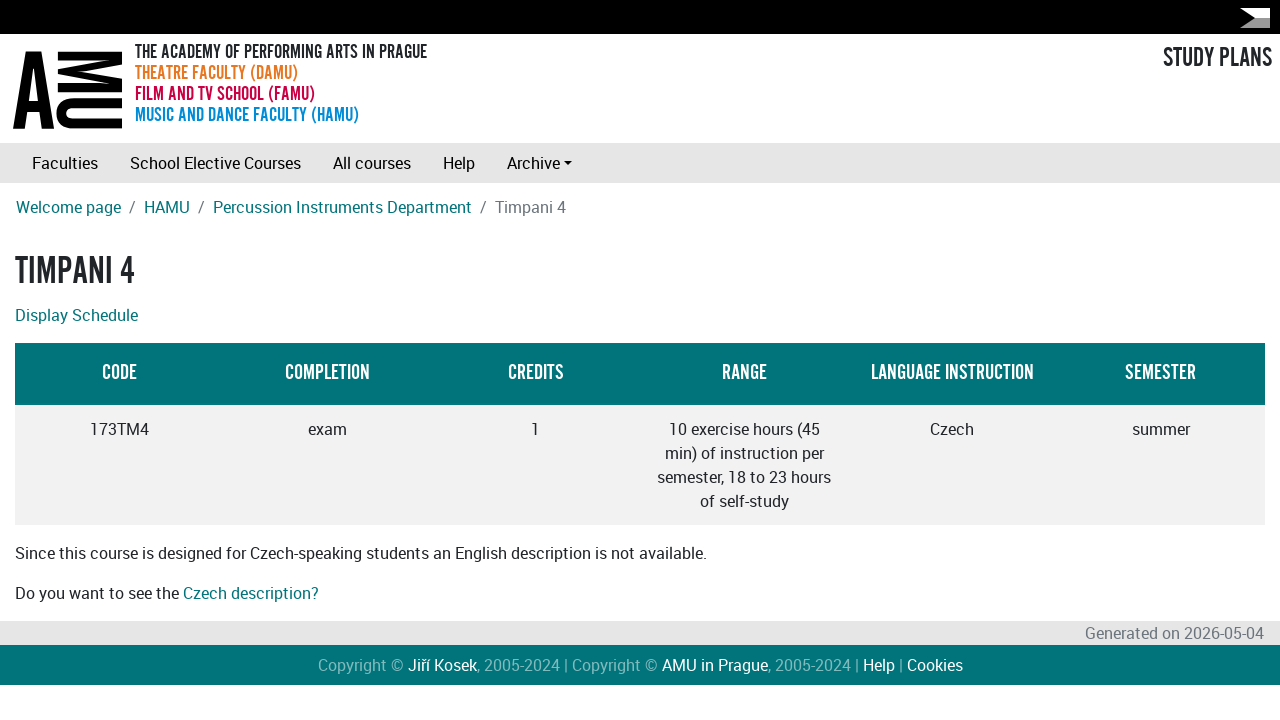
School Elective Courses (215, 163)
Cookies (935, 665)
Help (459, 163)
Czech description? (251, 593)
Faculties (65, 163)
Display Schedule (76, 315)
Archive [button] (533, 163)
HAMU (167, 207)
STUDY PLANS (1217, 58)
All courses (372, 163)
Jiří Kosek (442, 665)
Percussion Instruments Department (342, 207)
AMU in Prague (715, 665)
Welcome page (68, 207)
